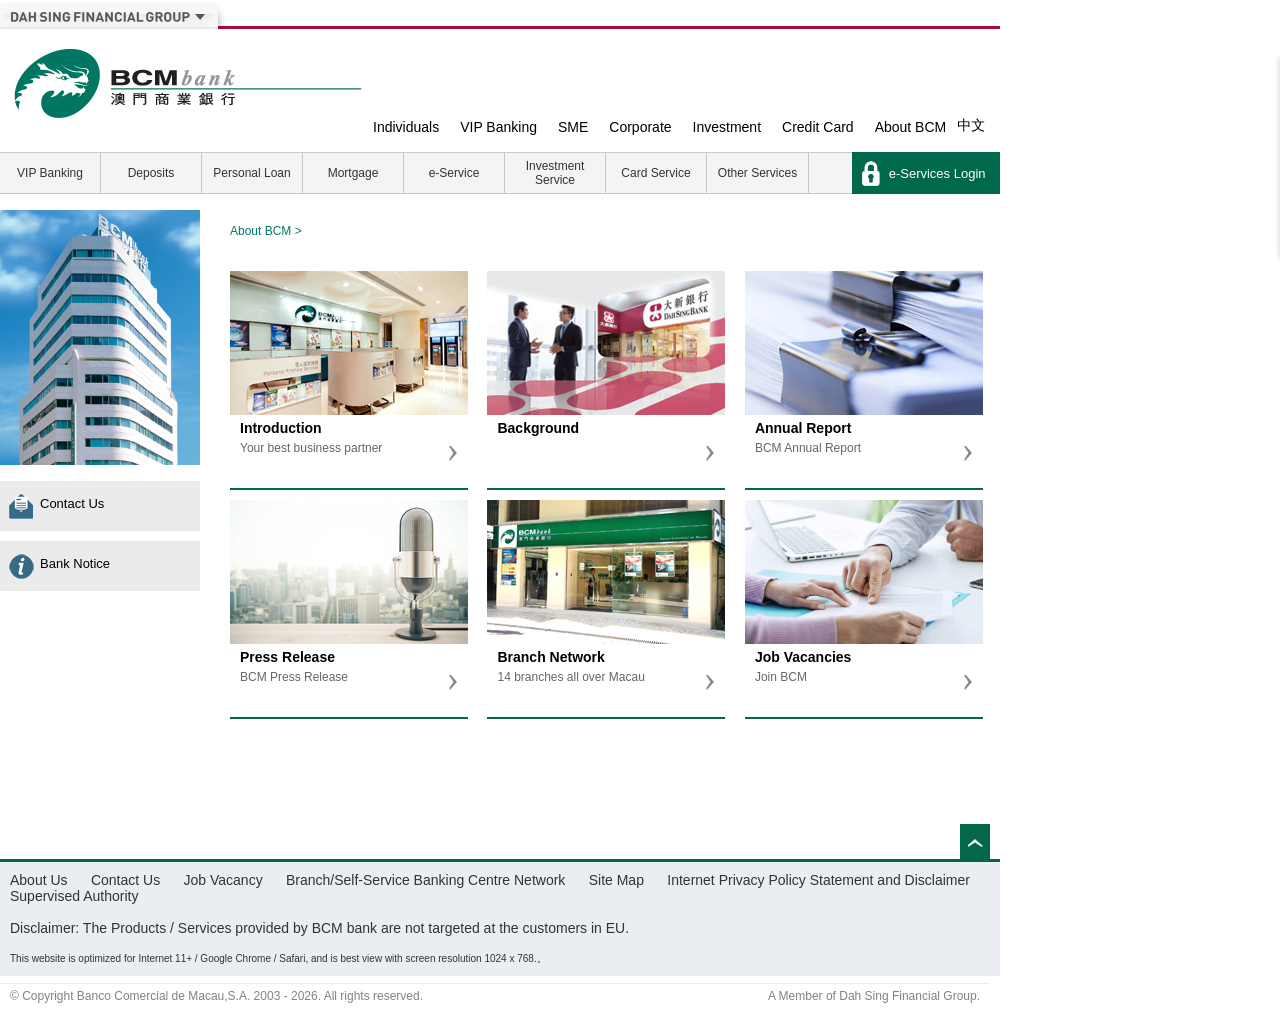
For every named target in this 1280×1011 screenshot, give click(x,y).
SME (573, 127)
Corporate (640, 127)
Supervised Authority (74, 896)
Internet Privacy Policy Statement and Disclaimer (818, 880)
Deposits (151, 173)
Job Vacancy (223, 880)
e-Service (454, 173)
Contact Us (72, 503)
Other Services (757, 173)
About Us (39, 880)
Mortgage (353, 173)
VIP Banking (498, 127)
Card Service (655, 173)
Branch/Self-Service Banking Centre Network (425, 880)
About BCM (911, 127)
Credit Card (818, 127)
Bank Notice (75, 563)
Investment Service (555, 173)
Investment (727, 127)
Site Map (616, 880)
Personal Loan (251, 173)
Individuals (406, 127)
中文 (971, 125)
